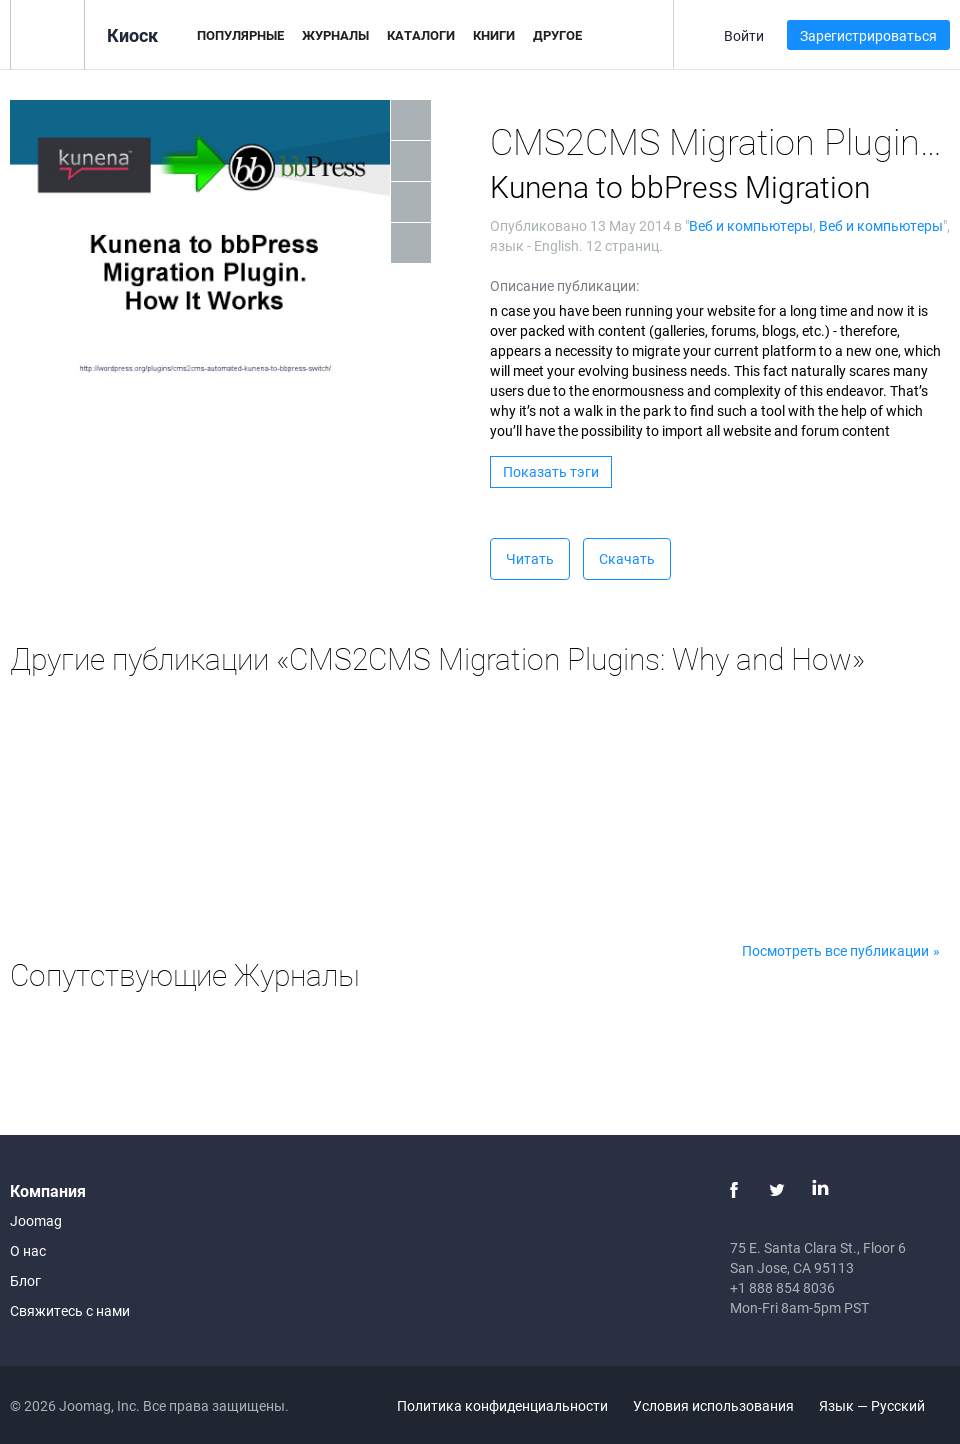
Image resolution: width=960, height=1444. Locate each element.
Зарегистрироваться (868, 35)
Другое (557, 35)
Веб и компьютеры (751, 225)
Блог (25, 1280)
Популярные (240, 35)
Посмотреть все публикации (835, 950)
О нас (28, 1250)
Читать (530, 558)
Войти (744, 35)
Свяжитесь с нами (70, 1310)
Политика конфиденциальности (502, 1405)
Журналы (335, 35)
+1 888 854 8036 (782, 1287)
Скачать (627, 558)
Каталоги (421, 35)
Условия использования (713, 1405)
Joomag (36, 1220)
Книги (494, 35)
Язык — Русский (883, 1405)
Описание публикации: (564, 285)
